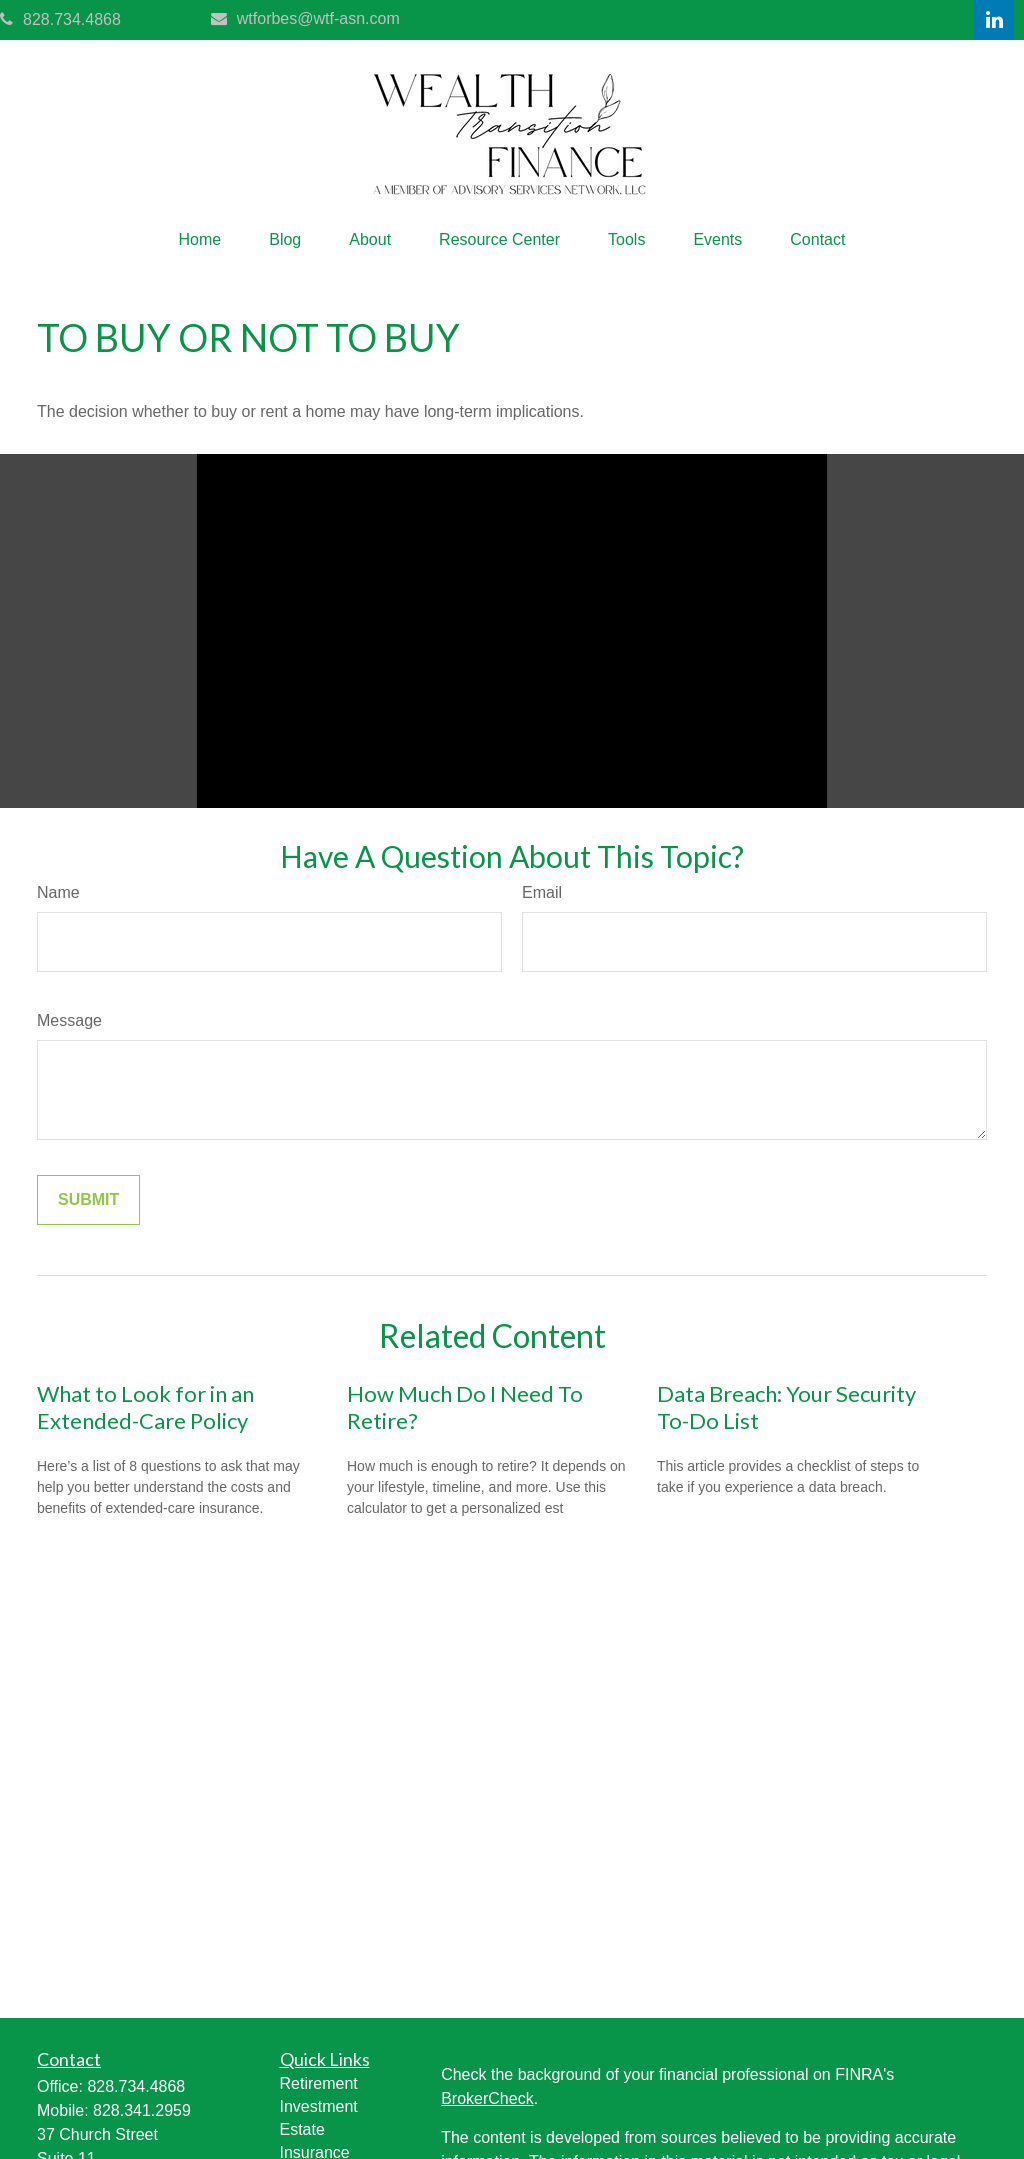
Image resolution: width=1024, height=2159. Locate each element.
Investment (319, 2106)
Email (542, 892)
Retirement (319, 2083)
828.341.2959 (142, 2110)
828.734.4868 (60, 19)
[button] (200, 240)
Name (58, 892)
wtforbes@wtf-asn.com (305, 18)
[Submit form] (88, 1200)
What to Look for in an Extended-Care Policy (145, 1407)
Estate (302, 2129)
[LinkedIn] (994, 20)
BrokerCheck (487, 2098)
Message (69, 1020)
